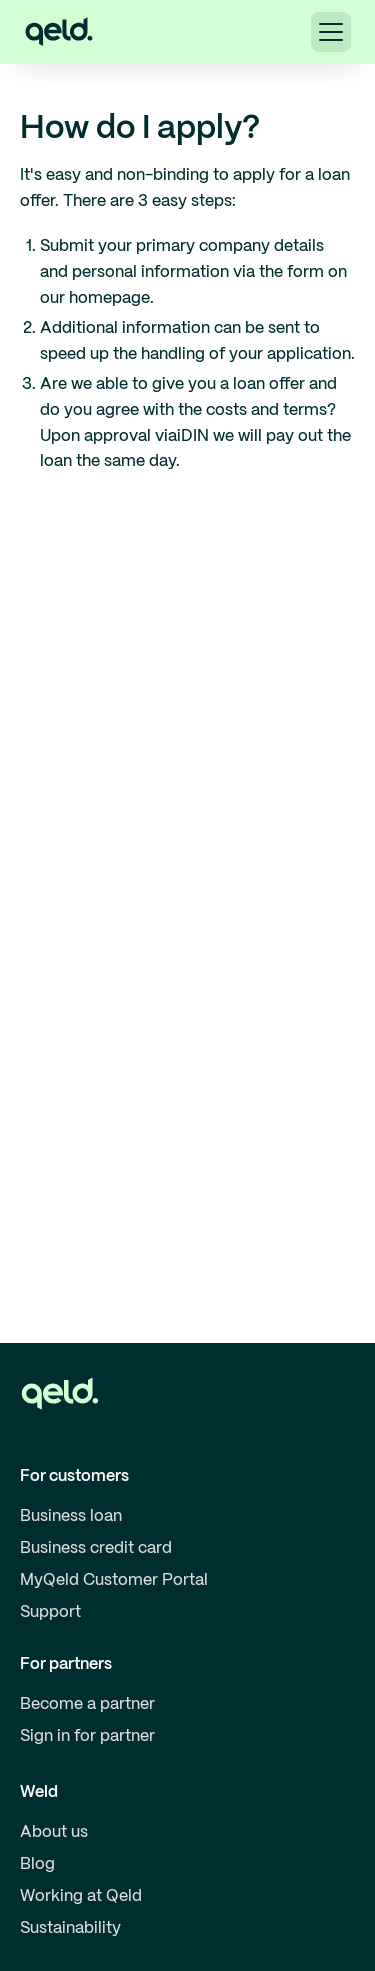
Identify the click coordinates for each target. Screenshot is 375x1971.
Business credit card (96, 1548)
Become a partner (87, 1704)
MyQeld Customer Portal (114, 1580)
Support (50, 1612)
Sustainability (70, 1928)
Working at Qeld (81, 1896)
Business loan (71, 1516)
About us (54, 1832)
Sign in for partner (87, 1736)
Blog (37, 1864)
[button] (331, 32)
